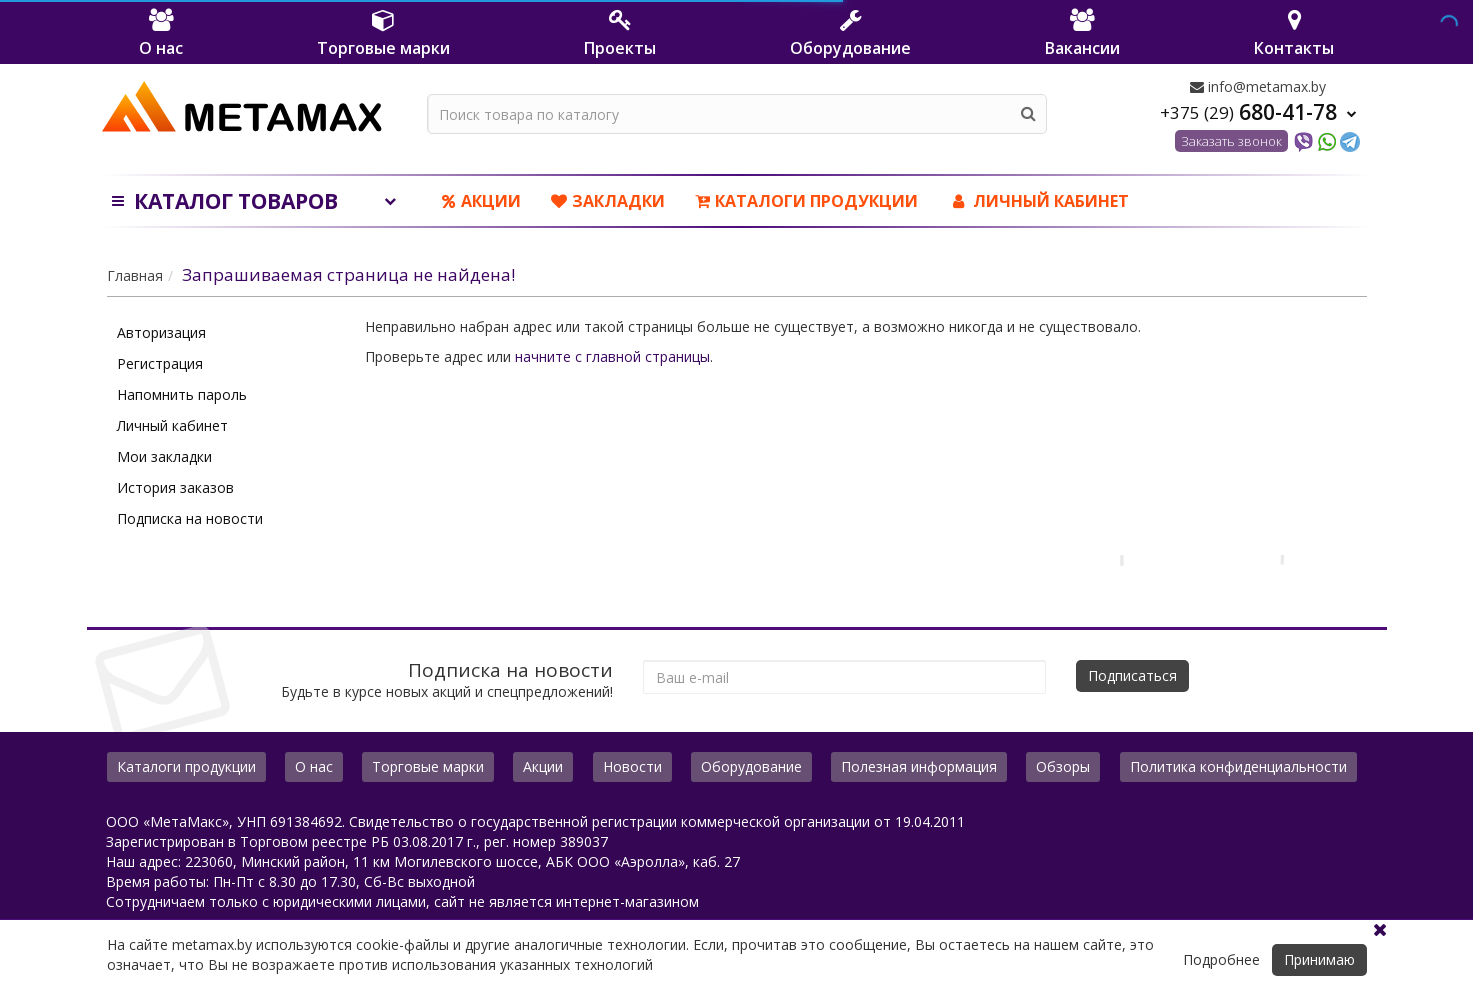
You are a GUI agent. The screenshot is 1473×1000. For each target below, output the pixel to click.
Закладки (608, 201)
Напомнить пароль (182, 394)
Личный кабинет (172, 425)
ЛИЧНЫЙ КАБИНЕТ (1038, 201)
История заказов (175, 487)
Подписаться (1132, 675)
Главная (135, 275)
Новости (632, 766)
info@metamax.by (1258, 86)
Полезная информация (919, 766)
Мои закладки (164, 456)
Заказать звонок (1231, 141)
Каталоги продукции (806, 201)
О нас (314, 766)
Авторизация (161, 332)
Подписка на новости (190, 518)
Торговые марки (428, 766)
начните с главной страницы (612, 356)
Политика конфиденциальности (1238, 766)
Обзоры (1063, 766)
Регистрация (160, 363)
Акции (481, 201)
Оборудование (751, 766)
